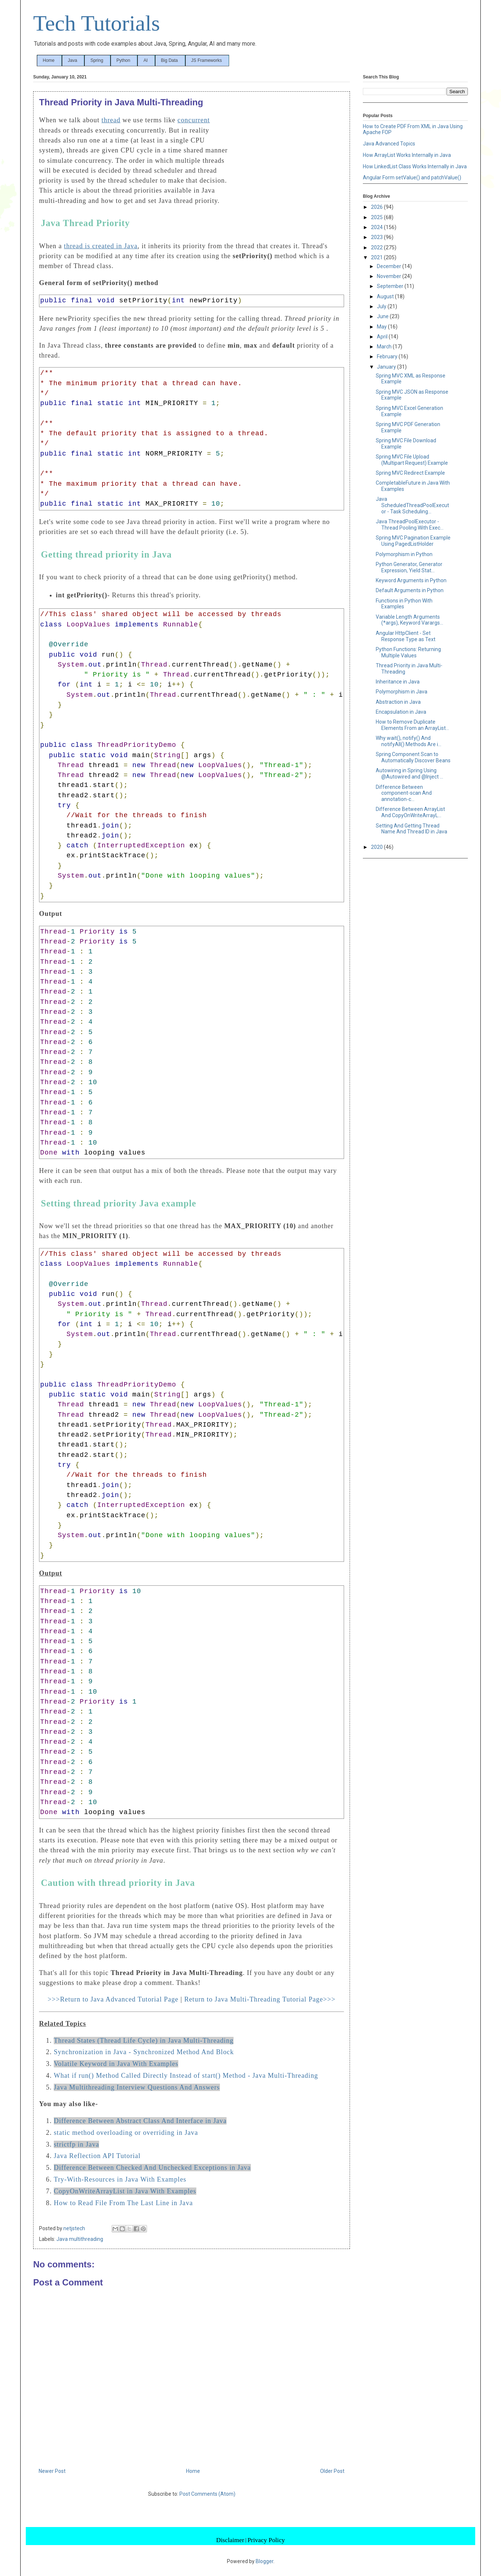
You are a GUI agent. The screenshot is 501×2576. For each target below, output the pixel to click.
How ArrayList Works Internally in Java (407, 155)
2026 (377, 207)
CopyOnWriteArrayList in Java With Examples (125, 2191)
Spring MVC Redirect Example (410, 473)
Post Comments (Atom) (207, 2494)
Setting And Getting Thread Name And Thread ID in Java (411, 829)
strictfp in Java (76, 2144)
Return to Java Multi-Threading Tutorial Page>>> (260, 1999)
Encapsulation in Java (401, 712)
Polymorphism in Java (401, 692)
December (389, 266)
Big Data (169, 60)
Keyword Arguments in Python (411, 580)
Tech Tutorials (96, 23)
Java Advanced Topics (389, 144)
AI (145, 60)
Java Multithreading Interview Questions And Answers (137, 2087)
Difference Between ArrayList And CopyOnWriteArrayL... (410, 812)
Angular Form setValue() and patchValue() (412, 177)
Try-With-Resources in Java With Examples (120, 2179)
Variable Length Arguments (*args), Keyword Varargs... (409, 620)
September (390, 286)
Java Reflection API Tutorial (97, 2155)
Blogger (264, 2561)
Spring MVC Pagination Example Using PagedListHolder (413, 541)
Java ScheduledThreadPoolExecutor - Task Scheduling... (412, 505)
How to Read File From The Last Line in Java (123, 2203)
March (385, 346)
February (388, 356)
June (383, 316)
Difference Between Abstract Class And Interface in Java (140, 2121)
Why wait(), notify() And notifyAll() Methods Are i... (408, 741)
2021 (377, 257)
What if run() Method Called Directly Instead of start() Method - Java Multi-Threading (186, 2075)
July (382, 306)
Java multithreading (79, 2239)
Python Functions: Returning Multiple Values (408, 652)
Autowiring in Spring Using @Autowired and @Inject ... (409, 773)
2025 (377, 217)
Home (49, 60)
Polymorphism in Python (404, 554)
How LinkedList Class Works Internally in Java (415, 166)
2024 (377, 227)
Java (72, 60)
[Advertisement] (289, 165)
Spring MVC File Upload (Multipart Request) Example (412, 460)
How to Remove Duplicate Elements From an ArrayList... (412, 725)
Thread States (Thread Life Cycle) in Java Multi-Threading (144, 2040)
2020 (377, 847)
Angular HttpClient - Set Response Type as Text (405, 636)
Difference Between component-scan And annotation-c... (404, 793)
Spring (96, 60)
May (382, 327)
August (386, 296)
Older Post (332, 2471)
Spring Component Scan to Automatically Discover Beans (413, 757)
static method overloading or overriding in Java (126, 2132)
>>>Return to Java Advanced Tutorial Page (113, 1999)
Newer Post (52, 2471)
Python (123, 60)
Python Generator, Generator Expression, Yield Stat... (409, 567)
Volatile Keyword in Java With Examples (116, 2063)
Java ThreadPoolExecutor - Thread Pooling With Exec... (410, 525)
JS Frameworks (206, 60)
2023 (377, 237)
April (383, 337)
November (389, 276)
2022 (377, 247)
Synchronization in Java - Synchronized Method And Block (144, 2052)
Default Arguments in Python (410, 590)
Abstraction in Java (398, 702)
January (387, 367)
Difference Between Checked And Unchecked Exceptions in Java (152, 2167)
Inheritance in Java (398, 682)
